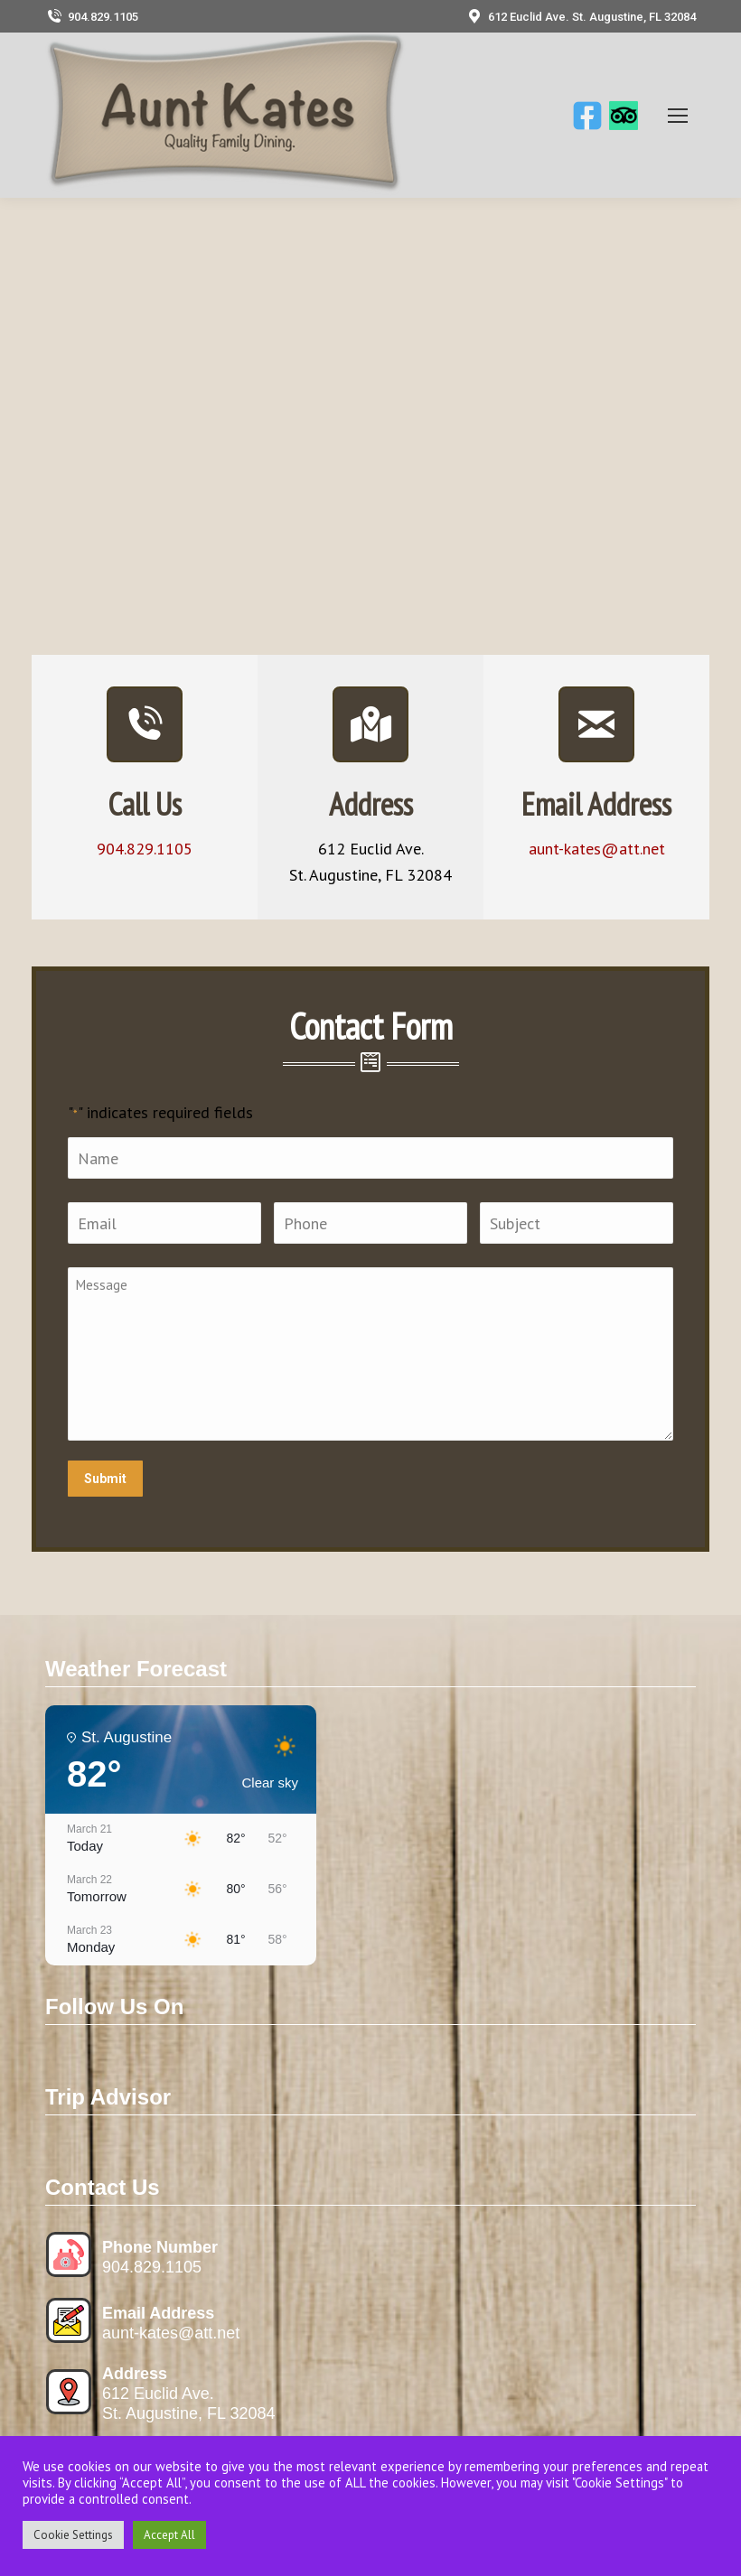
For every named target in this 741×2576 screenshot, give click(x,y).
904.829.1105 (91, 16)
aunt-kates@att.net (170, 2333)
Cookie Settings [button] (73, 2535)
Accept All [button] (169, 2535)
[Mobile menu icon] (678, 116)
